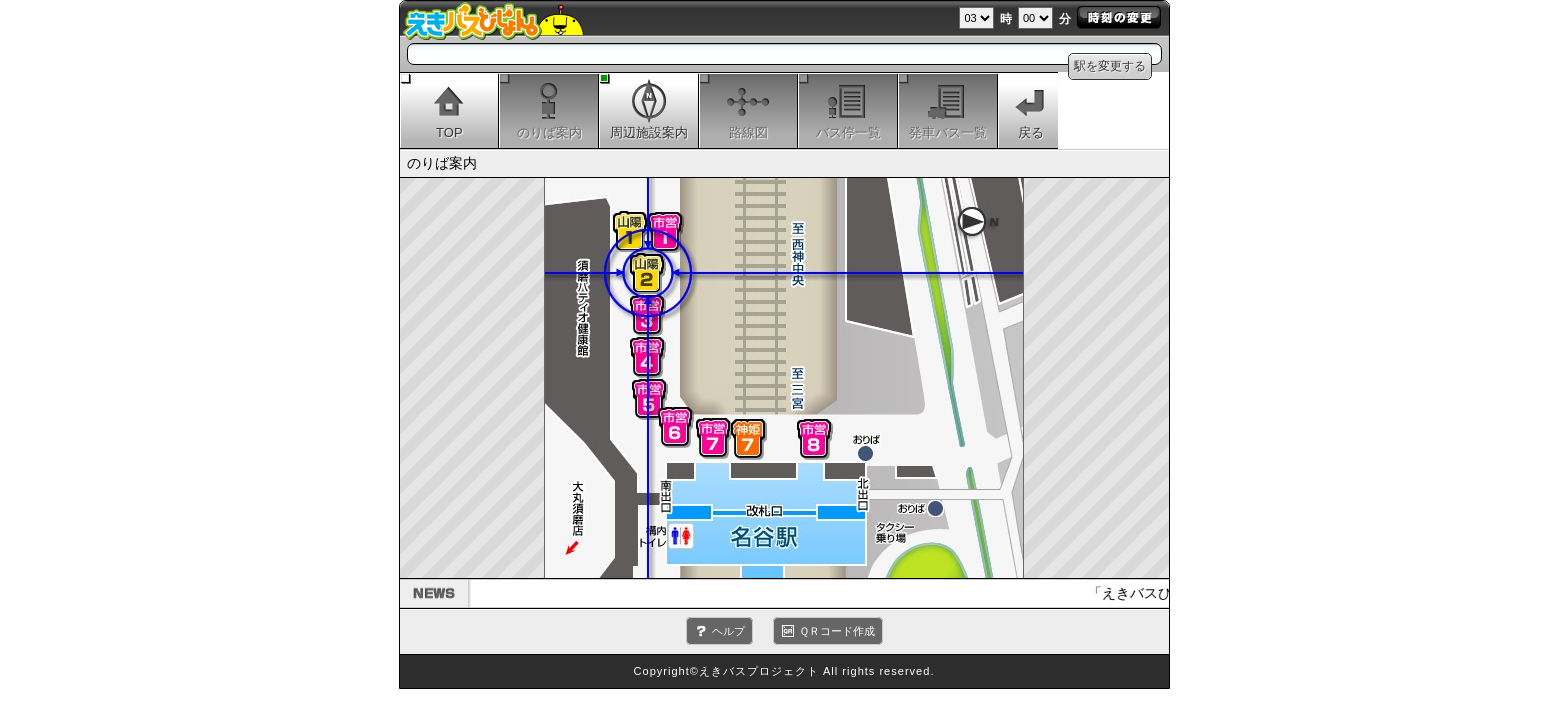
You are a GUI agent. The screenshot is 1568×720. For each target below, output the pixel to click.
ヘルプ (728, 631)
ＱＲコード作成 (837, 631)
